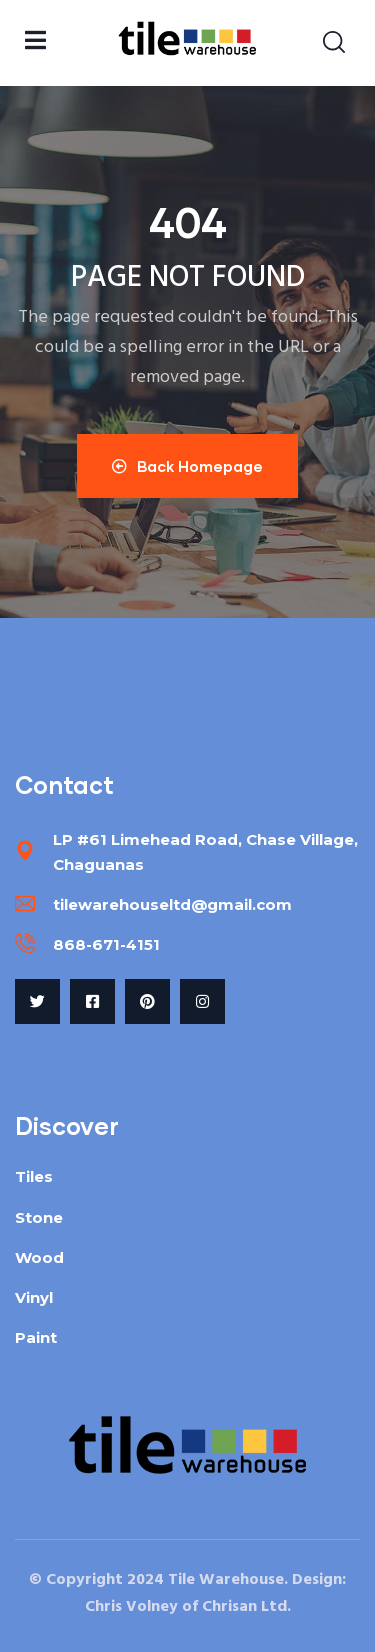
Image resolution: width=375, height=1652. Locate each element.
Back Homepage (187, 466)
